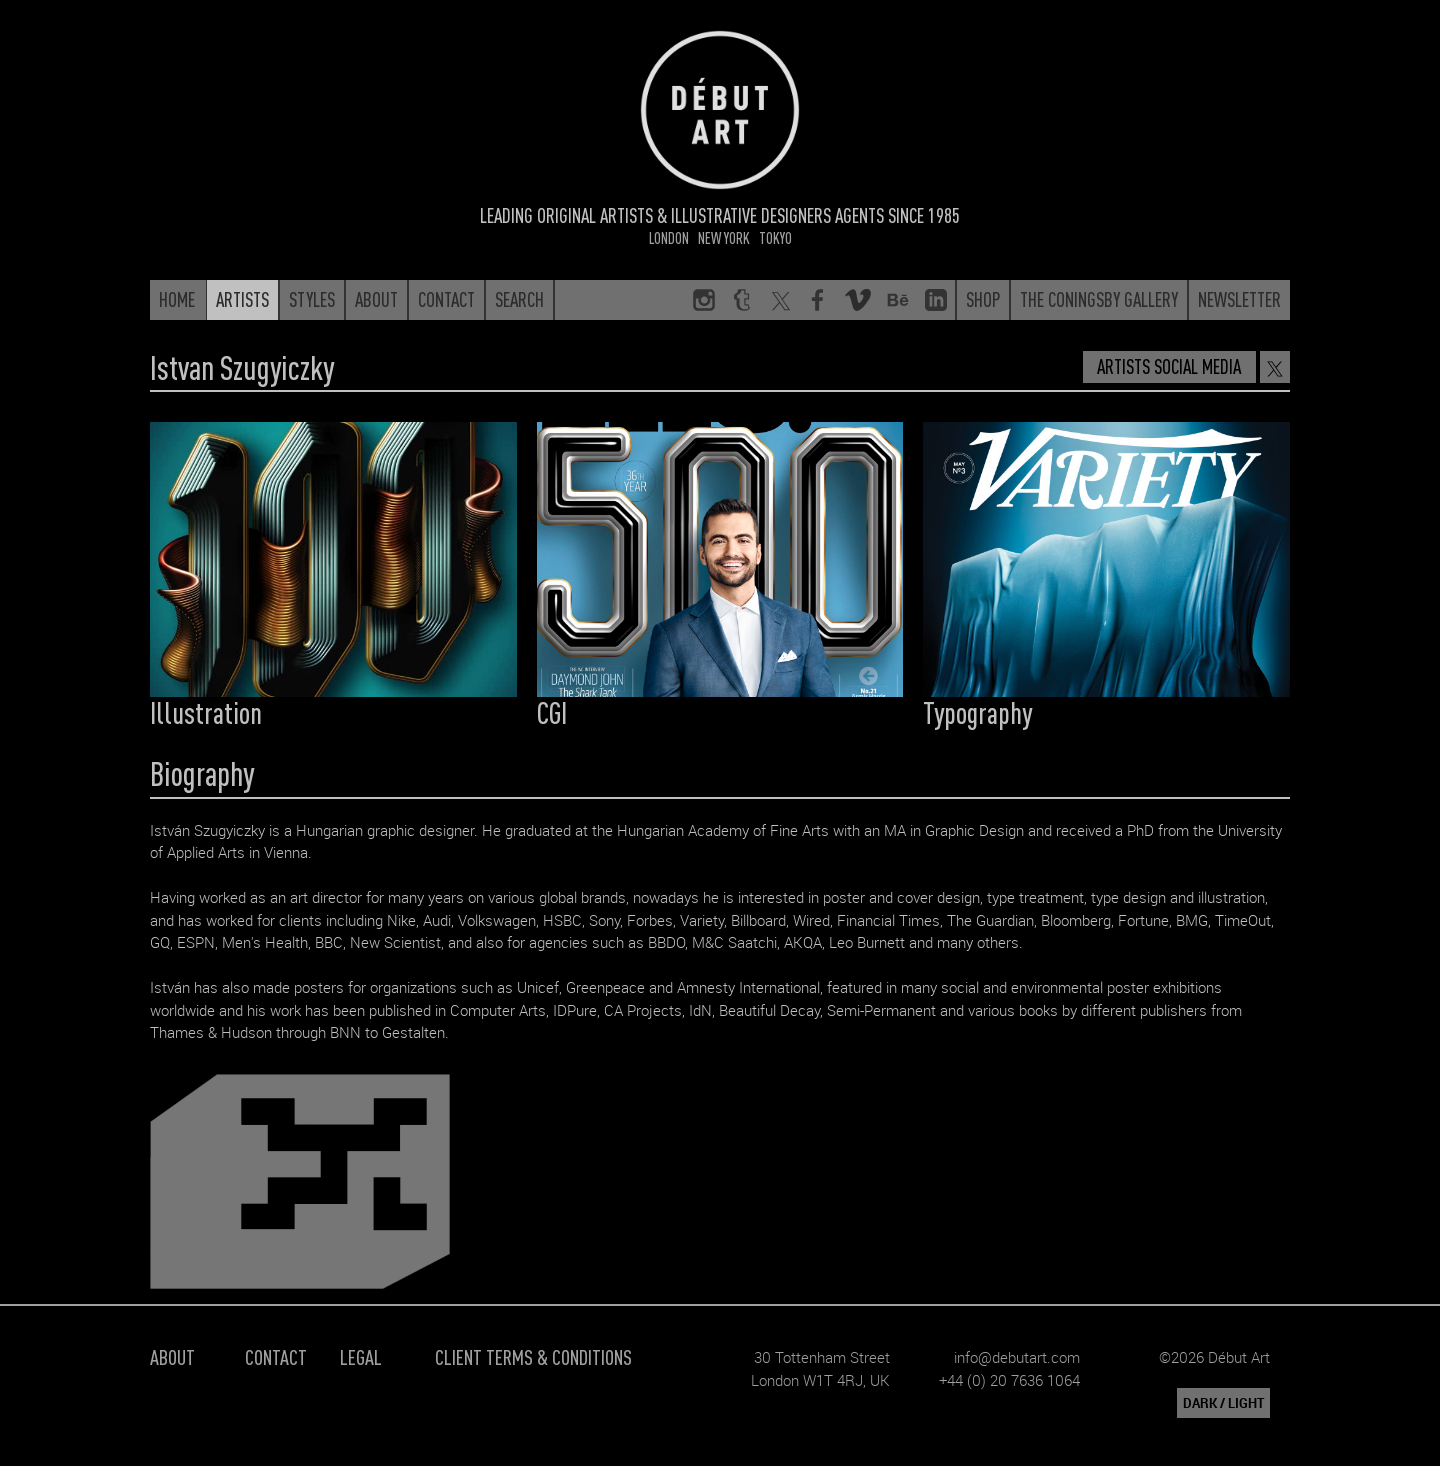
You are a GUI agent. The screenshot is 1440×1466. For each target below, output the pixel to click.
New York (724, 237)
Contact (276, 1356)
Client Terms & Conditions (533, 1356)
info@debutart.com (1017, 1357)
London (669, 237)
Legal (361, 1356)
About (172, 1356)
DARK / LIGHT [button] (1223, 1403)
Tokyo (775, 237)
